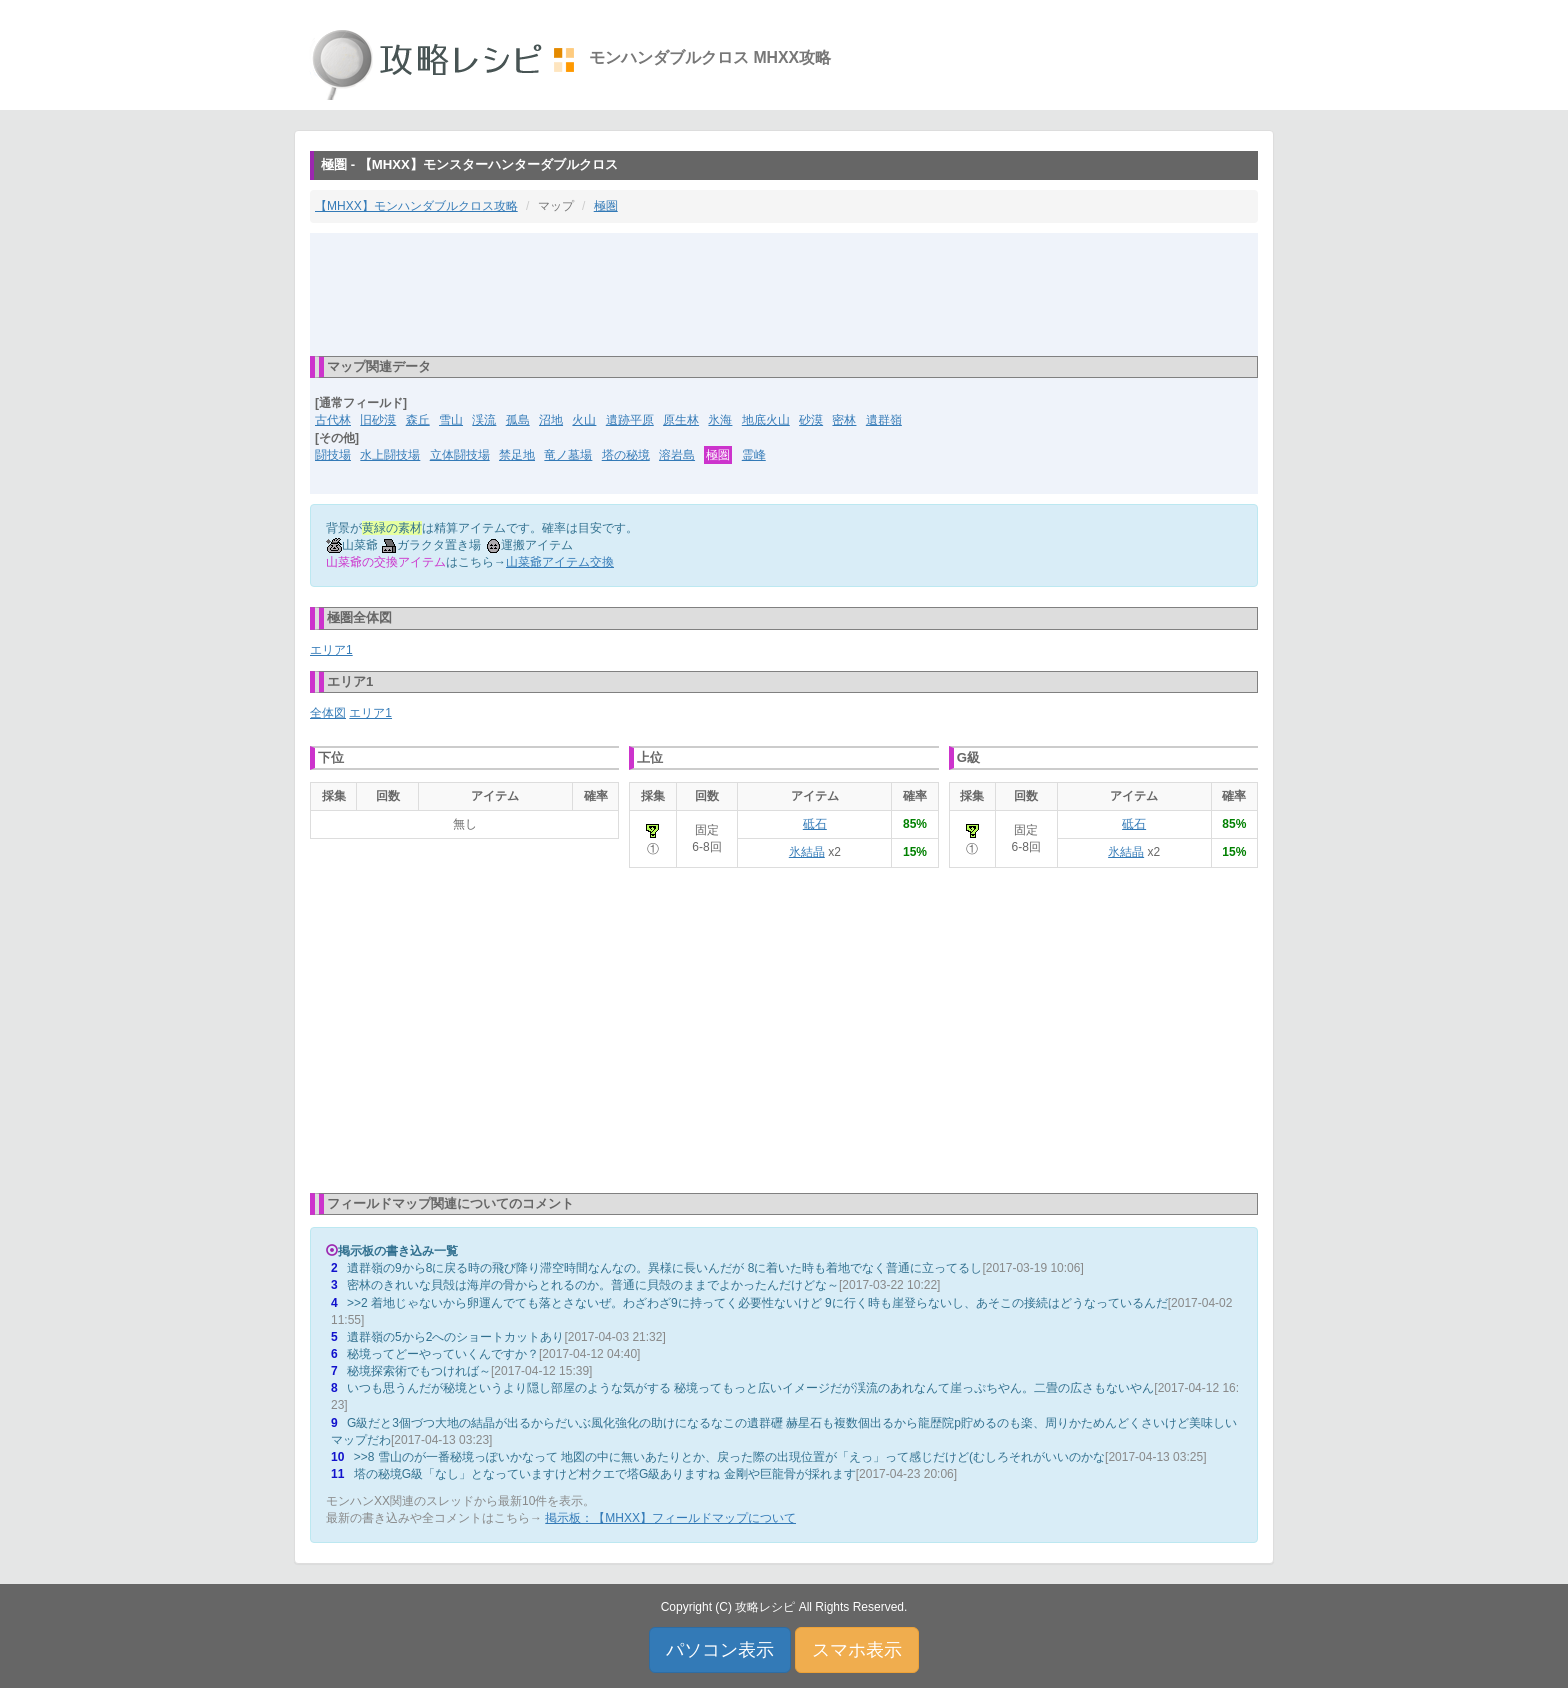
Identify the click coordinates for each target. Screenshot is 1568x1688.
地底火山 (766, 420)
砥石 (815, 824)
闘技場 (333, 455)
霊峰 (754, 455)
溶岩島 (677, 455)
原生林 (681, 420)
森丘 (418, 420)
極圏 (606, 206)
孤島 (518, 420)
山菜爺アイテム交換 (560, 562)
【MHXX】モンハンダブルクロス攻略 (416, 206)
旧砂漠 (378, 420)
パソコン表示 (720, 1650)
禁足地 (517, 455)
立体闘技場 (460, 455)
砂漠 (811, 420)
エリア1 (331, 650)
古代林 (333, 420)
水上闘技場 (390, 455)
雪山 (451, 420)
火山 (584, 420)
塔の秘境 (626, 455)
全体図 (328, 713)
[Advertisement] (784, 293)
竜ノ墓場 (568, 455)
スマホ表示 (857, 1650)
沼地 (551, 420)
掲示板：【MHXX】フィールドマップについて (670, 1518)
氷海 (720, 420)
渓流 (484, 420)
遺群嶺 (884, 420)
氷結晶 (807, 852)
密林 (844, 420)
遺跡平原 (630, 420)
